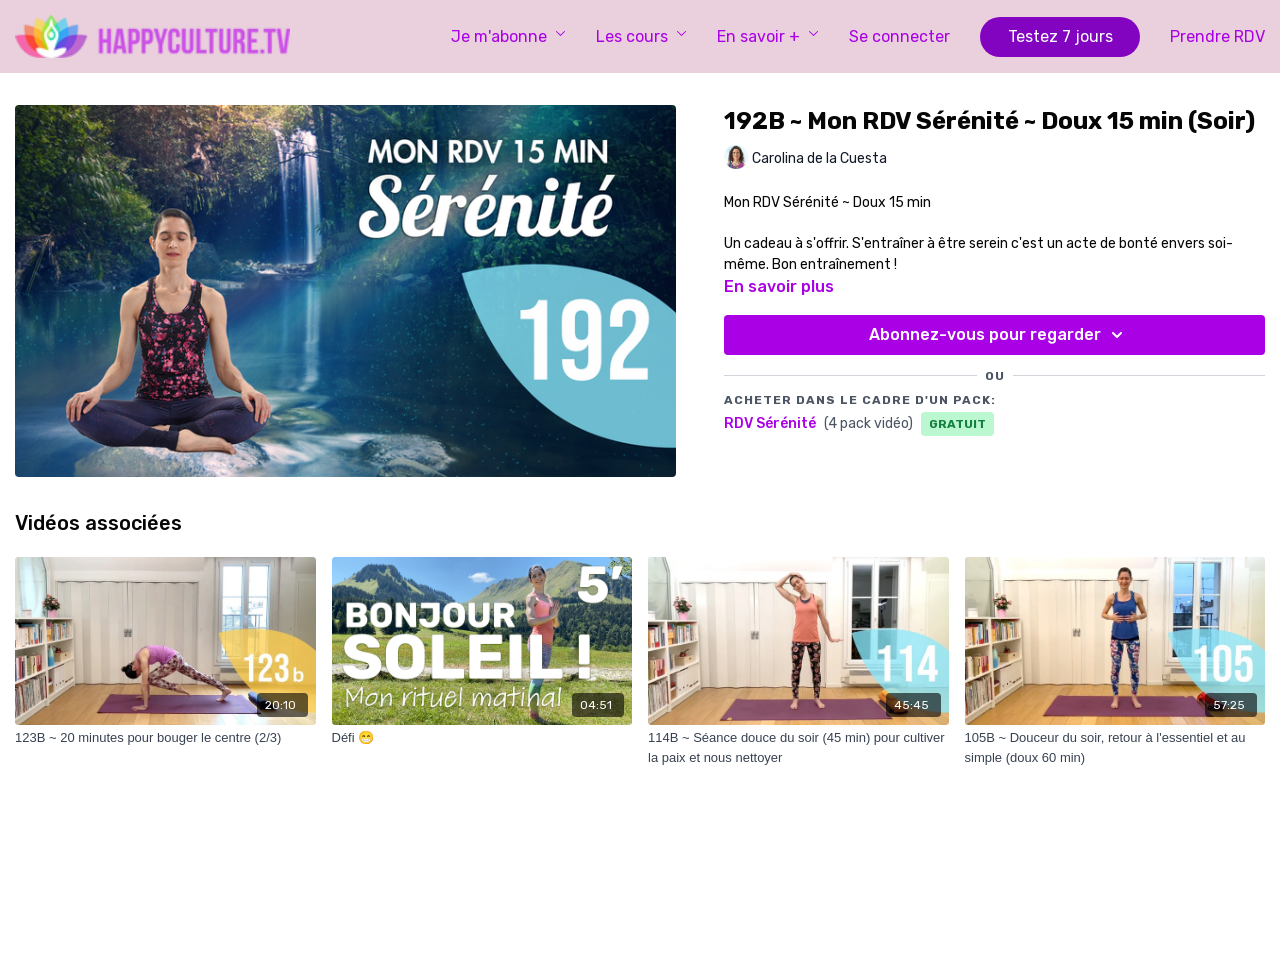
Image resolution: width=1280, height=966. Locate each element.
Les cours (641, 36)
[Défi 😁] (482, 738)
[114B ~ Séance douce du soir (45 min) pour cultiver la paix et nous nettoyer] (798, 747)
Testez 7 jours (1060, 36)
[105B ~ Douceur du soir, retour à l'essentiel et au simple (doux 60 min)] (1115, 747)
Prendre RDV (1217, 36)
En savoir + (768, 36)
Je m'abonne (508, 36)
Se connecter (899, 36)
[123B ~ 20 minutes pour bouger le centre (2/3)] (165, 738)
